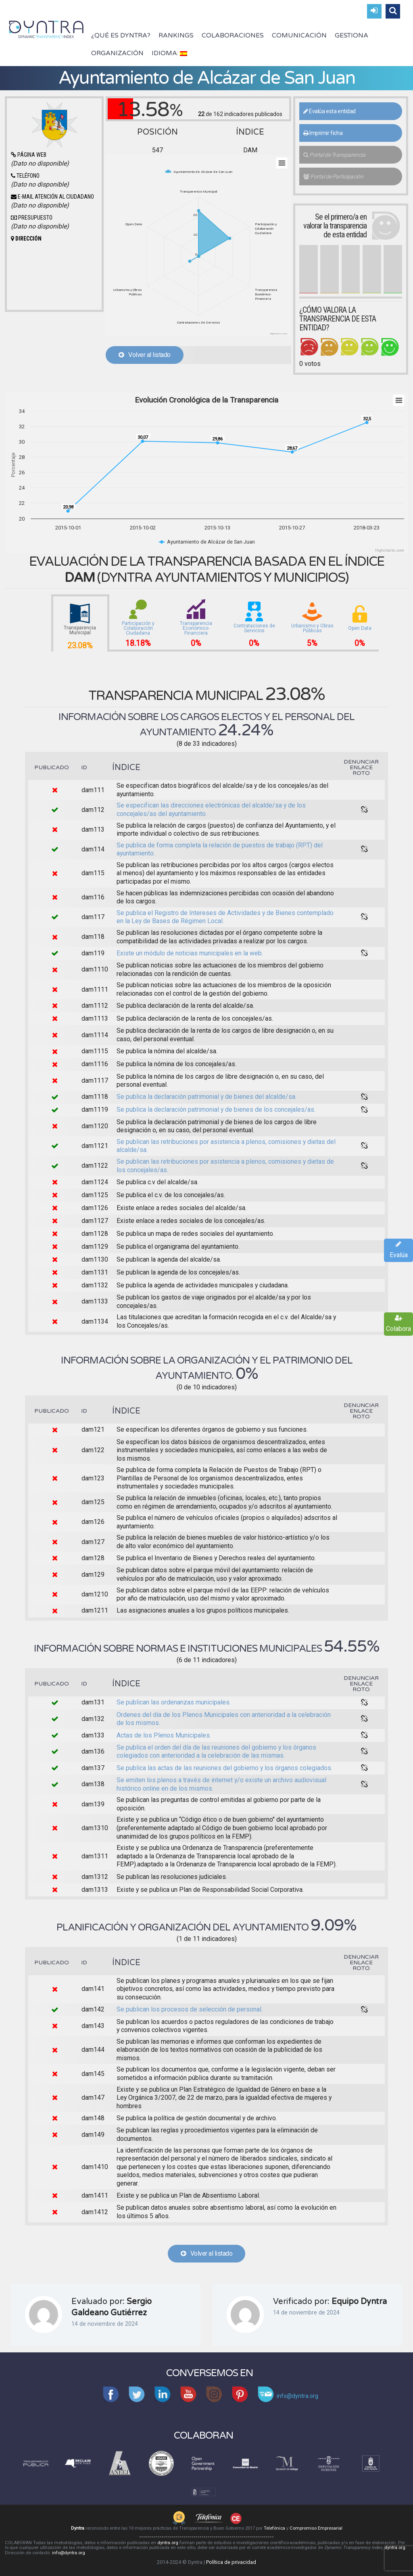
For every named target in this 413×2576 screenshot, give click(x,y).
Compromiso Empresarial (316, 2528)
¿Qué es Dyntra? (120, 35)
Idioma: (169, 53)
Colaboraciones (233, 35)
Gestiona (351, 35)
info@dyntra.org (68, 2552)
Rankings (176, 35)
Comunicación (299, 35)
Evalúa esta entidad (329, 111)
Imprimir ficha (322, 133)
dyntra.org (167, 2542)
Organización (117, 53)
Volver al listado (145, 355)
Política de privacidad (231, 2562)
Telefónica (274, 2528)
